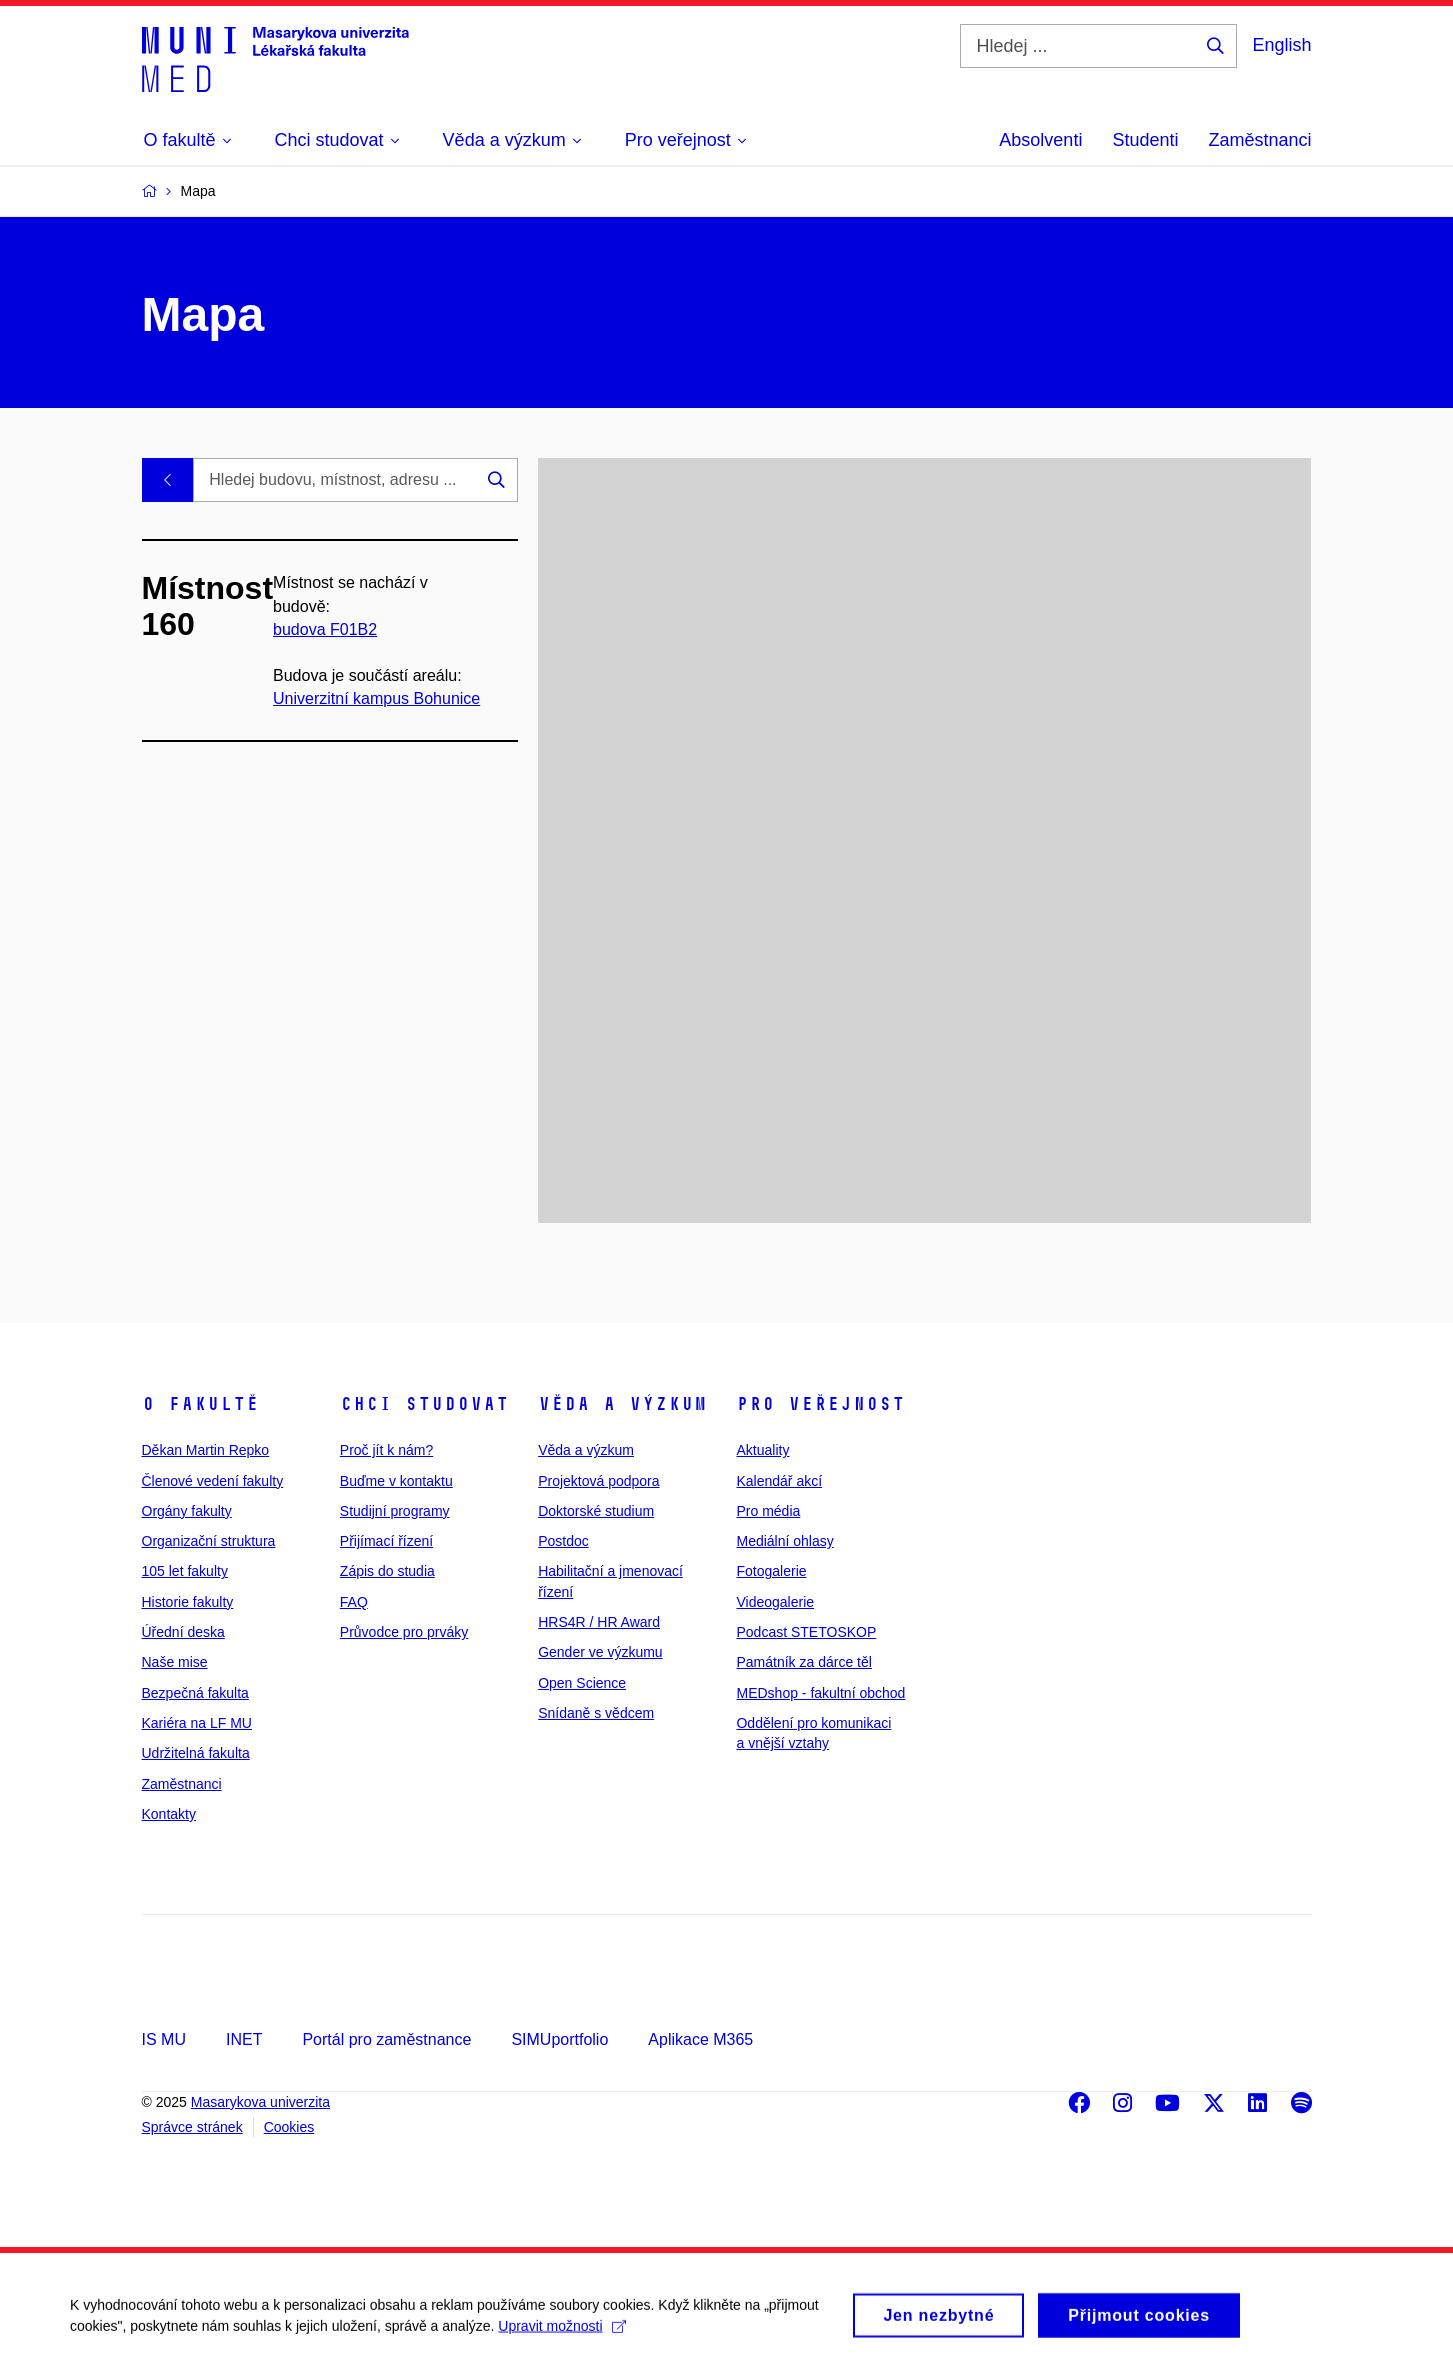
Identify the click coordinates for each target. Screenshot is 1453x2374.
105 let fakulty (185, 1571)
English (1281, 45)
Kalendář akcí (779, 1481)
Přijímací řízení (386, 1541)
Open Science (582, 1683)
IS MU (164, 2039)
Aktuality (762, 1450)
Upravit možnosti (561, 2336)
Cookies (289, 2127)
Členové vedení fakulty (213, 1481)
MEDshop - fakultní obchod (820, 1693)
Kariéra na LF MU (197, 1723)
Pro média (768, 1511)
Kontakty (169, 1814)
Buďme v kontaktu (396, 1481)
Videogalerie (775, 1602)
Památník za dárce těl (803, 1662)
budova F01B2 (325, 629)
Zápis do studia (387, 1571)
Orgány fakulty (187, 1511)
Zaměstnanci (1259, 140)
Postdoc (563, 1541)
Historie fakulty (188, 1602)
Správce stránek (192, 2127)
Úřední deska (183, 1632)
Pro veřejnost (820, 1404)
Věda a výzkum (622, 1404)
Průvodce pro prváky (404, 1632)
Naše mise (175, 1662)
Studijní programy (395, 1511)
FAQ (354, 1602)
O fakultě (200, 1404)
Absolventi (1040, 140)
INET (244, 2039)
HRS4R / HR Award (599, 1622)
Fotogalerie (771, 1571)
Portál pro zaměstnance (386, 2039)
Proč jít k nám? (386, 1450)
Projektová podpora (598, 1481)
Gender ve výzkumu (600, 1652)
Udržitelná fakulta (196, 1753)
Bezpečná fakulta (195, 1693)
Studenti (1145, 140)
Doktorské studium (596, 1511)
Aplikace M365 (700, 2039)
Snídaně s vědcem (596, 1713)
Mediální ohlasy (784, 1541)
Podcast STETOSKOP (806, 1632)
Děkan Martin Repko (206, 1450)
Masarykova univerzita (260, 2102)
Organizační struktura (209, 1541)
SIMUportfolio (559, 2039)
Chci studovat (424, 1404)
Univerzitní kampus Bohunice (376, 698)
